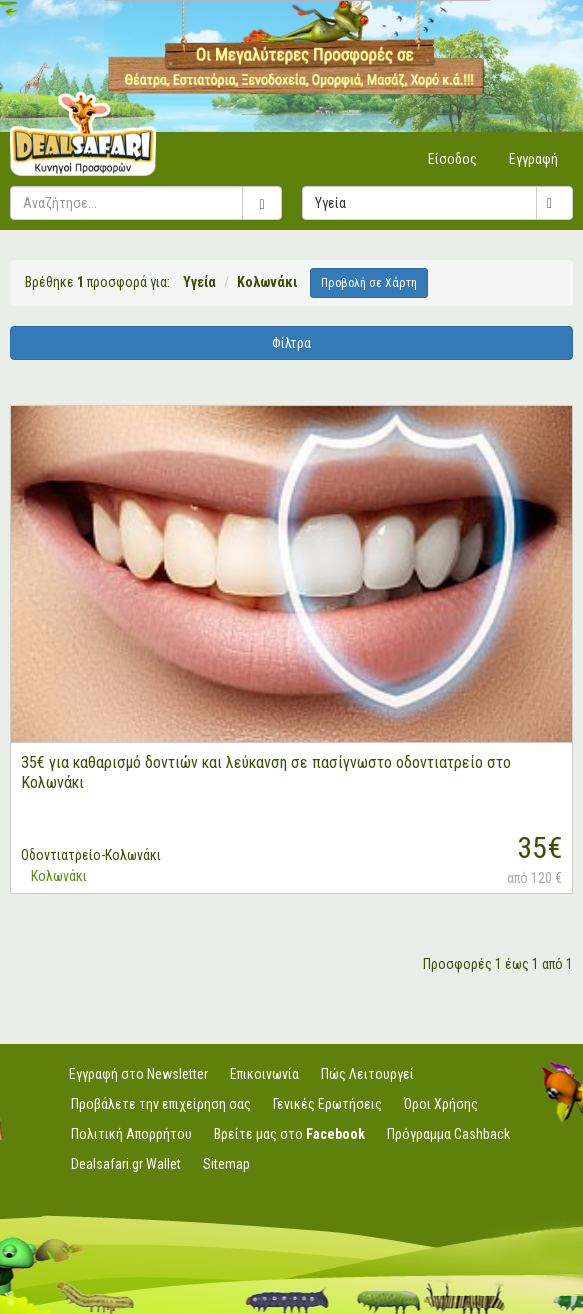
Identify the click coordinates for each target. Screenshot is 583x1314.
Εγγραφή (533, 159)
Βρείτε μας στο (289, 1134)
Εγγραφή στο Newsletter (138, 1074)
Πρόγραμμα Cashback (448, 1134)
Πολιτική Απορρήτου (131, 1134)
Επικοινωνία (264, 1074)
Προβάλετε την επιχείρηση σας (161, 1104)
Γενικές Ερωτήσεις (327, 1104)
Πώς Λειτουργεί (367, 1074)
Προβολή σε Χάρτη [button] (369, 283)
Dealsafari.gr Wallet (126, 1164)
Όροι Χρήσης (441, 1104)
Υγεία (443, 203)
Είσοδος (452, 159)
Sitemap (226, 1164)
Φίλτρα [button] (291, 343)
